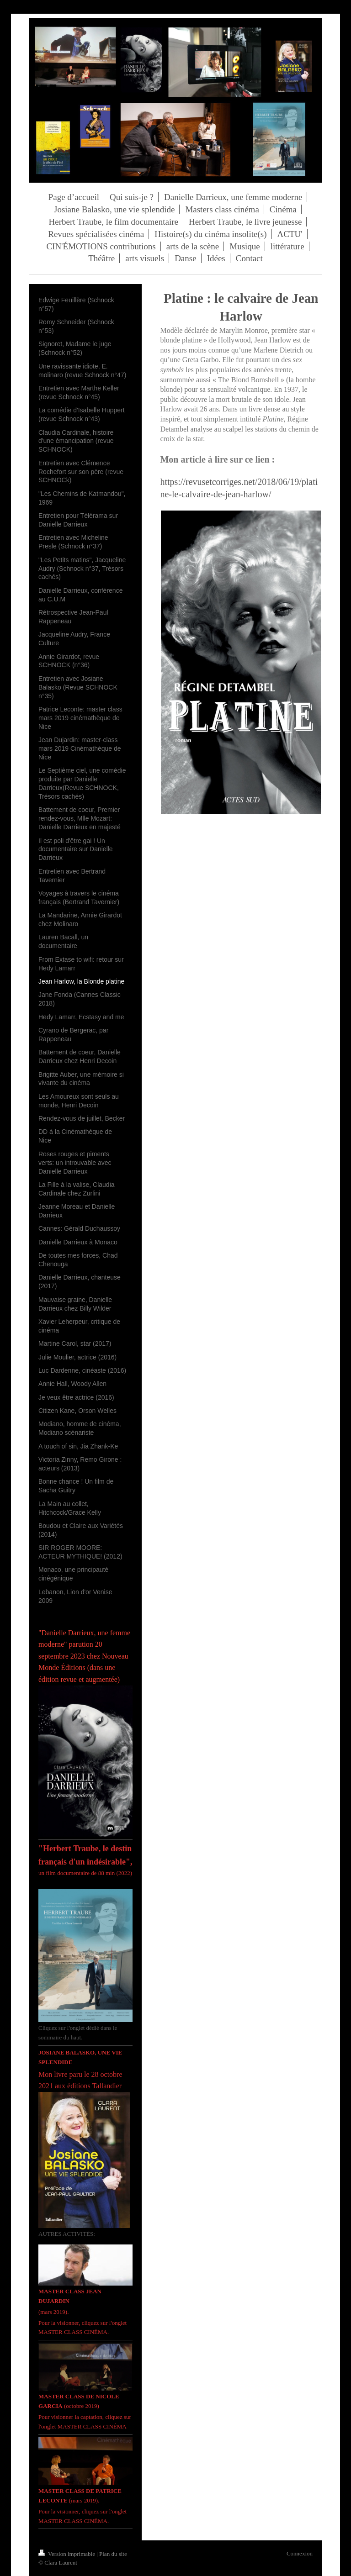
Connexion (300, 2553)
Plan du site (113, 2553)
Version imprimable (67, 2553)
